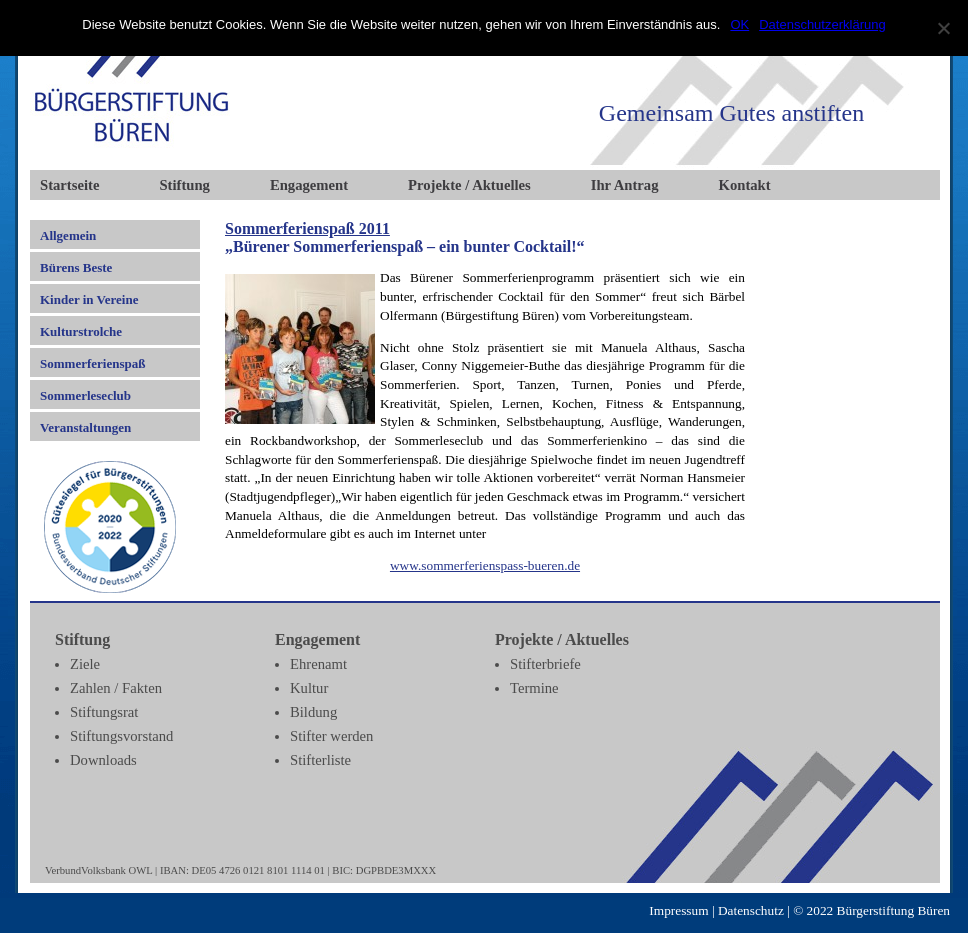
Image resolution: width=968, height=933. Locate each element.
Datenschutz (751, 910)
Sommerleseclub (85, 395)
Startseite (69, 185)
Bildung (313, 712)
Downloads (103, 760)
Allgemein (68, 235)
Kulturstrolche (81, 331)
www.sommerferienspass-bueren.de (485, 565)
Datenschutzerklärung (822, 24)
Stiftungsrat (104, 712)
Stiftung (184, 185)
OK (739, 24)
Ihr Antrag (625, 185)
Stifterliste (320, 760)
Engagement (309, 185)
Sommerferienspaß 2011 (307, 228)
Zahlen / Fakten (116, 688)
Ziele (85, 664)
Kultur (309, 688)
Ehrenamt (318, 664)
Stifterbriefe (545, 664)
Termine (534, 688)
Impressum (678, 910)
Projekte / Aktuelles (469, 185)
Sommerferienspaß (92, 363)
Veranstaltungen (85, 427)
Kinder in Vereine (89, 299)
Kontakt (745, 185)
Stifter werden (331, 736)
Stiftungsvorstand (121, 736)
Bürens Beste (76, 267)
